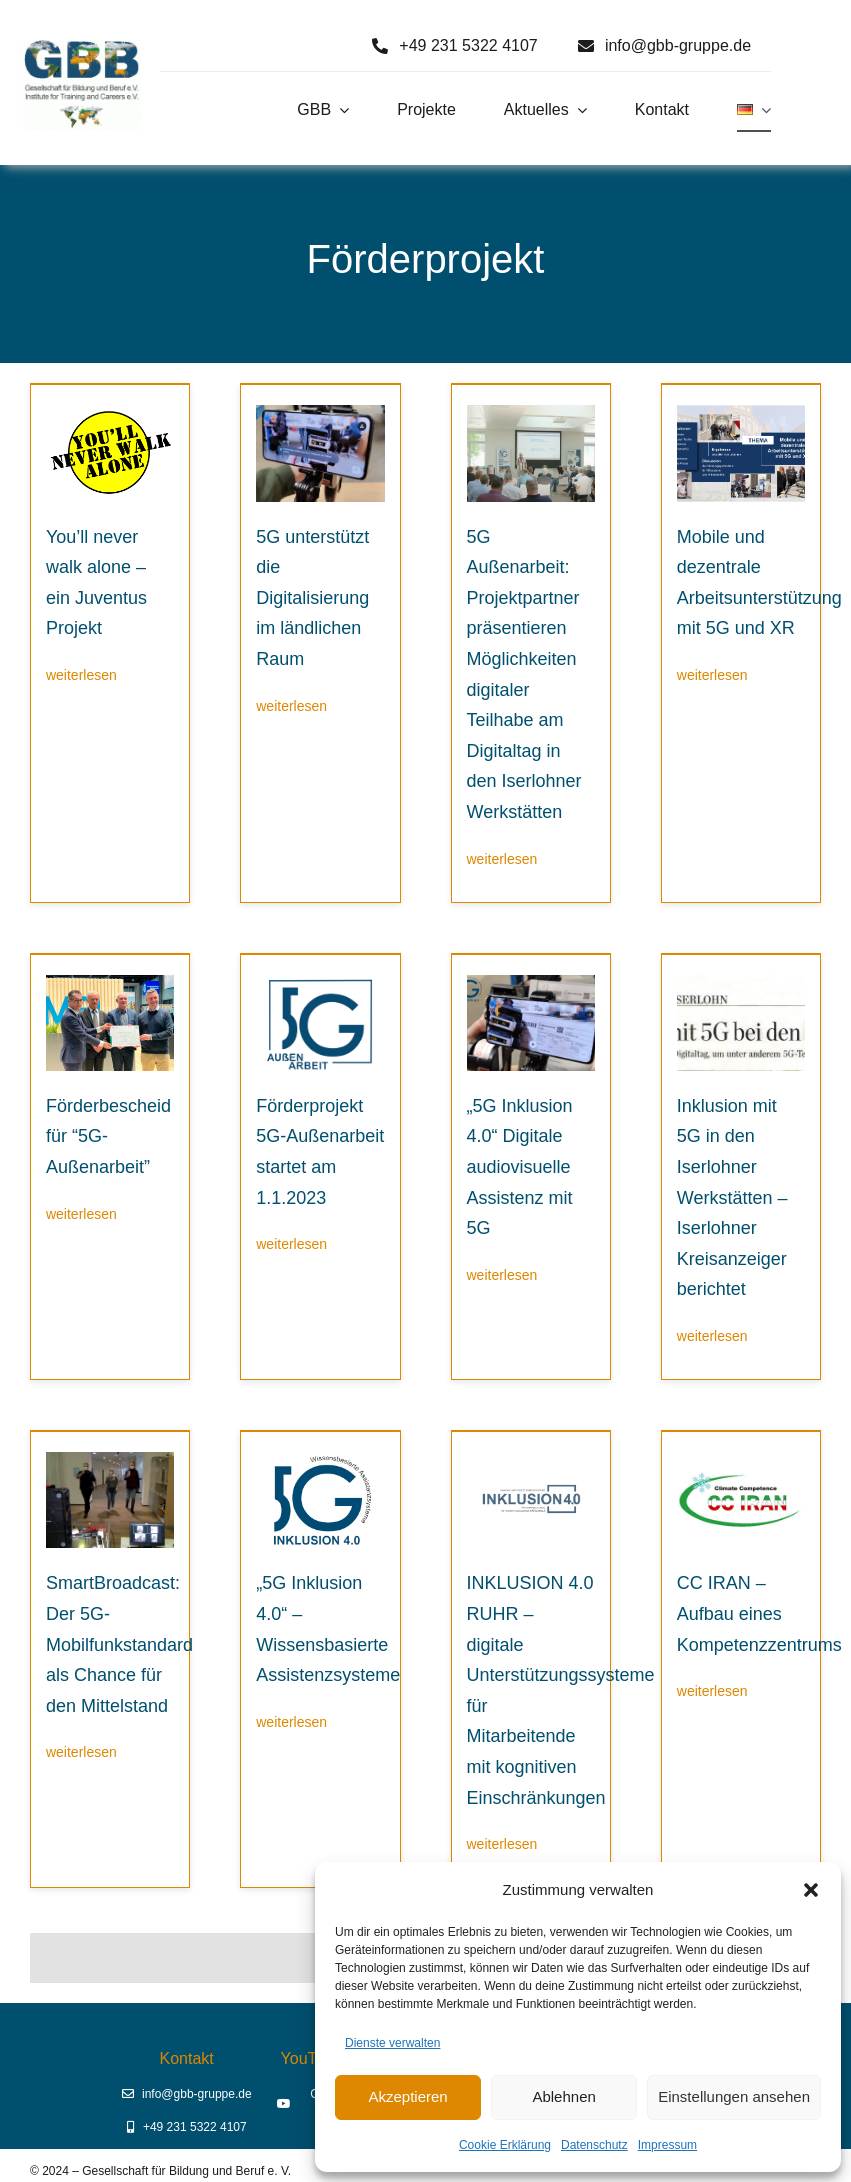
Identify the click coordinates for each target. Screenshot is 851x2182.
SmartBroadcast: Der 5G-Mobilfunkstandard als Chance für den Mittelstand (119, 1644)
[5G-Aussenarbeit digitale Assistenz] (320, 412)
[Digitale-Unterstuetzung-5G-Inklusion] (531, 982)
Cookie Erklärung (505, 2145)
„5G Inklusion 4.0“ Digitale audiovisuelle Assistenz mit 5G (520, 1167)
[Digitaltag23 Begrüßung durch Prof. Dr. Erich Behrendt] (531, 412)
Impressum (667, 2145)
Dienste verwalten (392, 2043)
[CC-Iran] (741, 1459)
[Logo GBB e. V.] (82, 47)
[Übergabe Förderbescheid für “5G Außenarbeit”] (110, 982)
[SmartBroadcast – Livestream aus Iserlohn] (110, 1459)
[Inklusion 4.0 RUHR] (531, 1459)
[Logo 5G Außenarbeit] (320, 982)
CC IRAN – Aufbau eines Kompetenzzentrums (759, 1613)
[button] (811, 1890)
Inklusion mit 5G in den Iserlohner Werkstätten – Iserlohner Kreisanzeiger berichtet (732, 1198)
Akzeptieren (407, 2096)
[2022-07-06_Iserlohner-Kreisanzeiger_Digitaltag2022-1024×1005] (741, 982)
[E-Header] (741, 412)
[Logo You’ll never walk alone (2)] (110, 412)
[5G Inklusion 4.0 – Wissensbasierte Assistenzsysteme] (320, 1459)
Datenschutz (594, 2145)
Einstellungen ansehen (734, 2096)
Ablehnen (563, 2096)
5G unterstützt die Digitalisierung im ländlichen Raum (312, 598)
